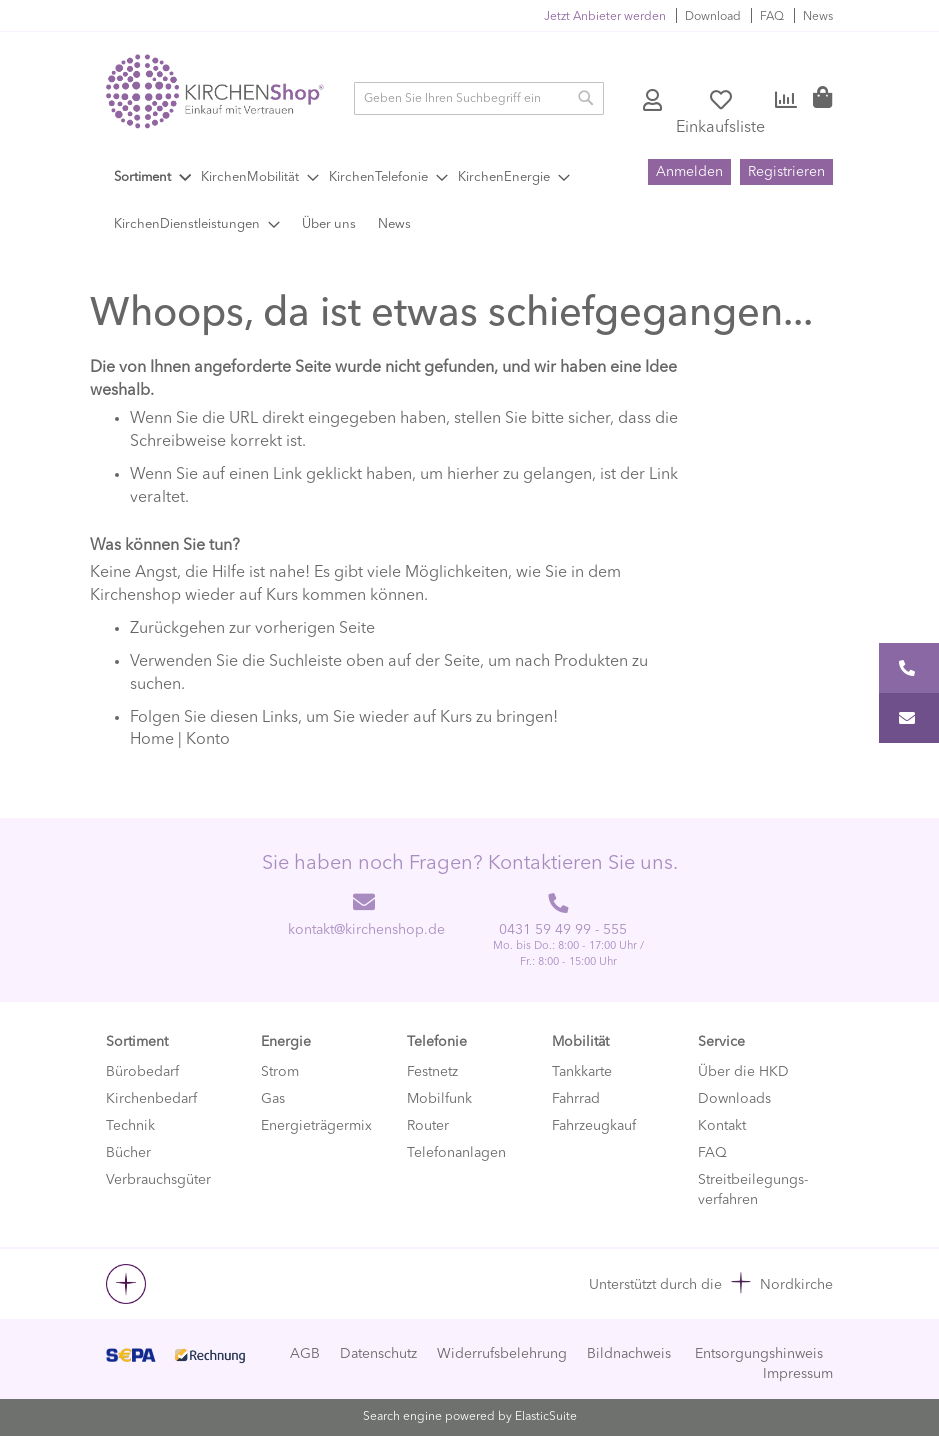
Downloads (734, 1099)
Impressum (798, 1374)
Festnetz (432, 1072)
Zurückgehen (177, 629)
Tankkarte (582, 1072)
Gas (273, 1099)
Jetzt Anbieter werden (605, 17)
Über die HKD (743, 1072)
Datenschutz (378, 1354)
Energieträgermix (316, 1126)
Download (713, 17)
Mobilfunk (439, 1099)
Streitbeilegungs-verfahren (753, 1190)
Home (152, 740)
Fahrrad (576, 1099)
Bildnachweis (629, 1354)
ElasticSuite (546, 1417)
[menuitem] (152, 177)
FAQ (772, 17)
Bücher (128, 1153)
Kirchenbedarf (151, 1099)
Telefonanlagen (456, 1153)
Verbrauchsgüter (158, 1180)
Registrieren (786, 172)
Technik (130, 1126)
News (818, 17)
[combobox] (479, 98)
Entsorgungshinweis (759, 1354)
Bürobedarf (142, 1072)
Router (428, 1126)
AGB (305, 1354)
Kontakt (722, 1126)
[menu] (375, 201)
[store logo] (215, 91)
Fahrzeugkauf (594, 1126)
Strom (280, 1072)
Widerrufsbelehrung (502, 1354)
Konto (654, 100)
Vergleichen (786, 100)
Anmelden (689, 172)
